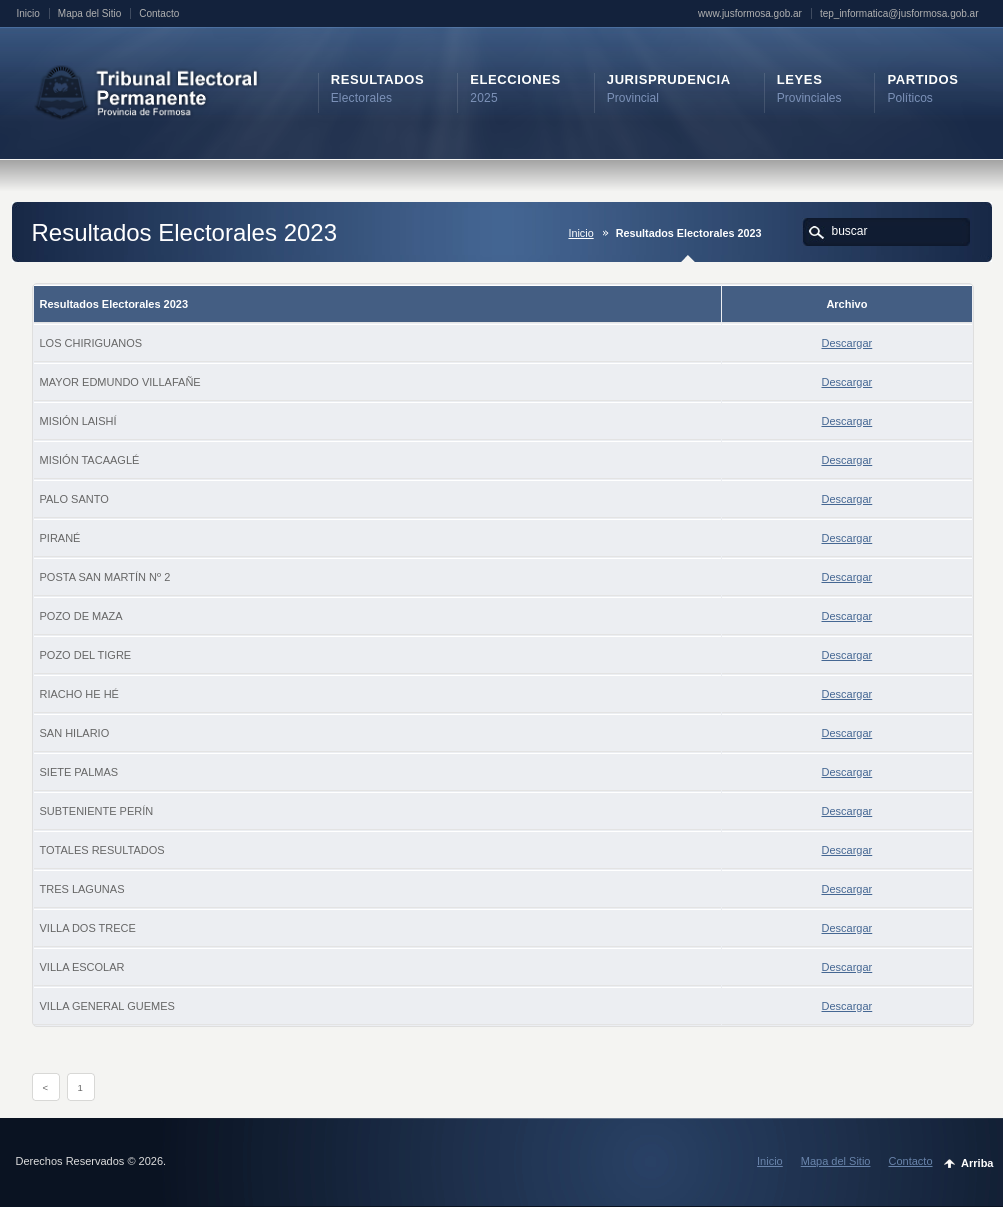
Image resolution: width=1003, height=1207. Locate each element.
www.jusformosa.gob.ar (750, 13)
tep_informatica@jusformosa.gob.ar (899, 13)
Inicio (28, 13)
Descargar (847, 343)
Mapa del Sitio (89, 13)
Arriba (977, 1163)
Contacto (159, 13)
